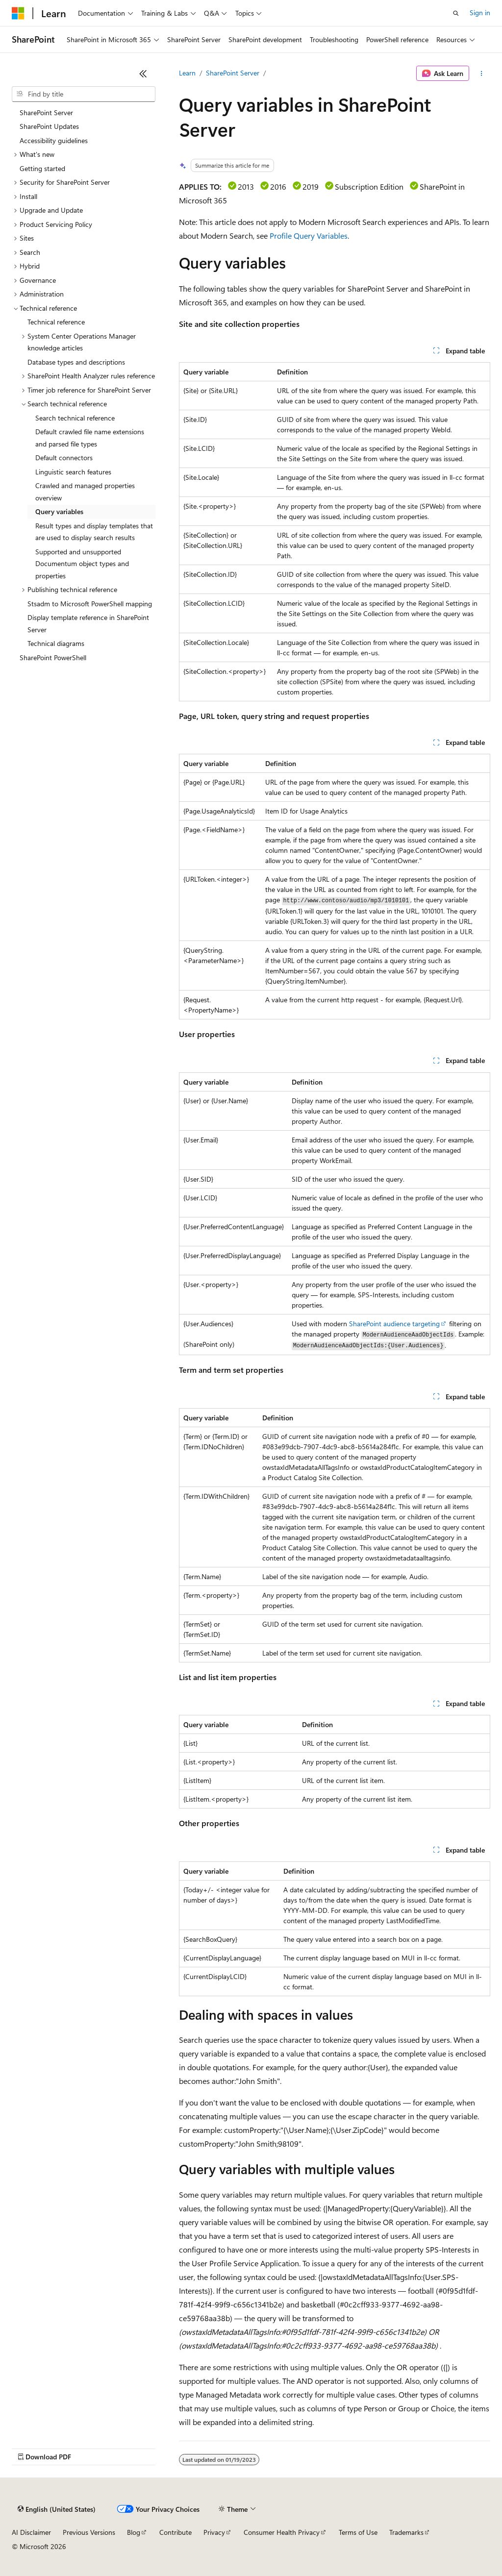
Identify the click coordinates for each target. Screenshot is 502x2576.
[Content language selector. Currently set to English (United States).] (56, 2509)
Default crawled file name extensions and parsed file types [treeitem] (89, 437)
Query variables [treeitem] (59, 511)
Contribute (175, 2532)
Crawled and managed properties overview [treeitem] (85, 491)
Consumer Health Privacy (282, 2532)
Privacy (214, 2532)
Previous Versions (89, 2532)
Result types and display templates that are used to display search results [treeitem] (94, 532)
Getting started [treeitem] (42, 168)
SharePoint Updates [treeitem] (49, 126)
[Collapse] (143, 73)
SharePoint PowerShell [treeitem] (53, 657)
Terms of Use (358, 2532)
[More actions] (481, 73)
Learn (187, 72)
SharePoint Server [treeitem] (46, 112)
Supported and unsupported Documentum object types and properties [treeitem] (82, 563)
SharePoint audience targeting (394, 1323)
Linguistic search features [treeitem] (73, 471)
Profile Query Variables (309, 235)
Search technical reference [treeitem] (75, 417)
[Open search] (456, 13)
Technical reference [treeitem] (56, 321)
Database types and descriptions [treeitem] (76, 362)
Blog (133, 2532)
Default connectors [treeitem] (64, 457)
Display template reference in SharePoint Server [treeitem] (88, 623)
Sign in (480, 12)
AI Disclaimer (31, 2532)
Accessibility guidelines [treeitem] (54, 140)
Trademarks (406, 2532)
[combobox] (83, 94)
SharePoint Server (232, 72)
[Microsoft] (18, 13)
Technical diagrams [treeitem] (55, 643)
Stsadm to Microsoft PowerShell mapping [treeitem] (89, 603)
